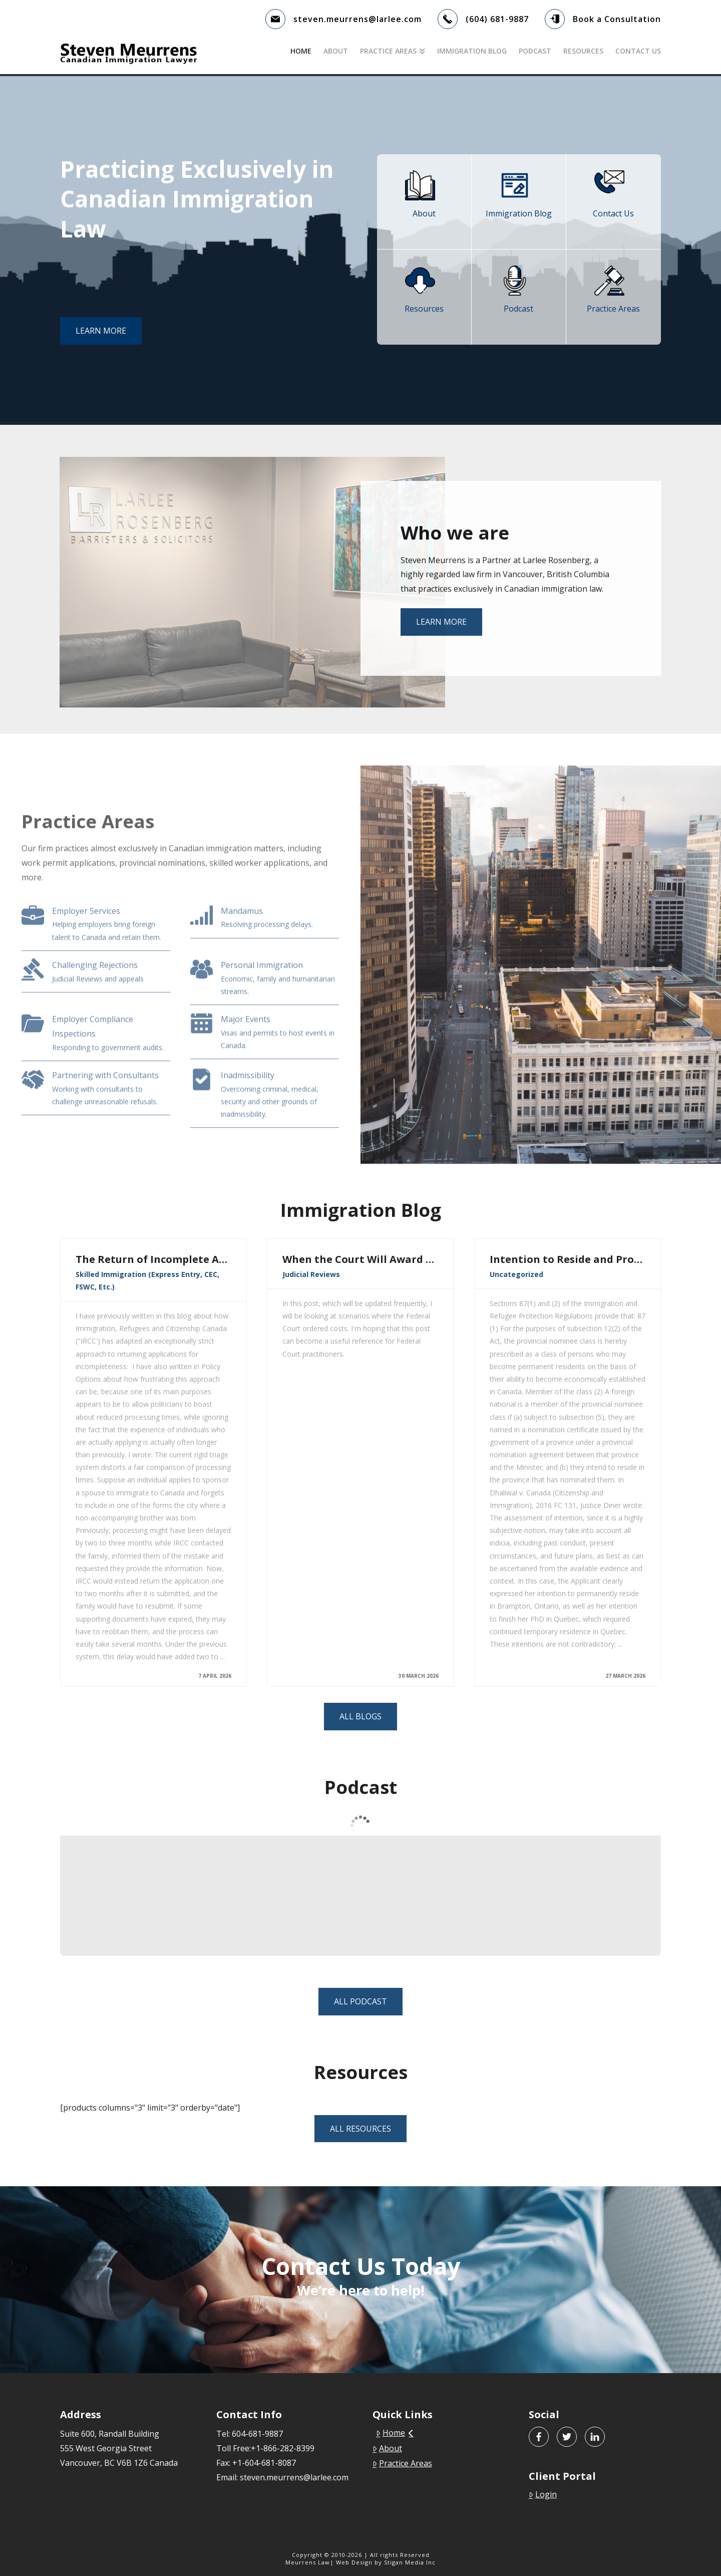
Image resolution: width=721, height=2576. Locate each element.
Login (543, 2494)
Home (395, 2432)
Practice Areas (402, 2463)
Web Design (354, 2562)
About (387, 2448)
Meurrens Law (307, 2562)
